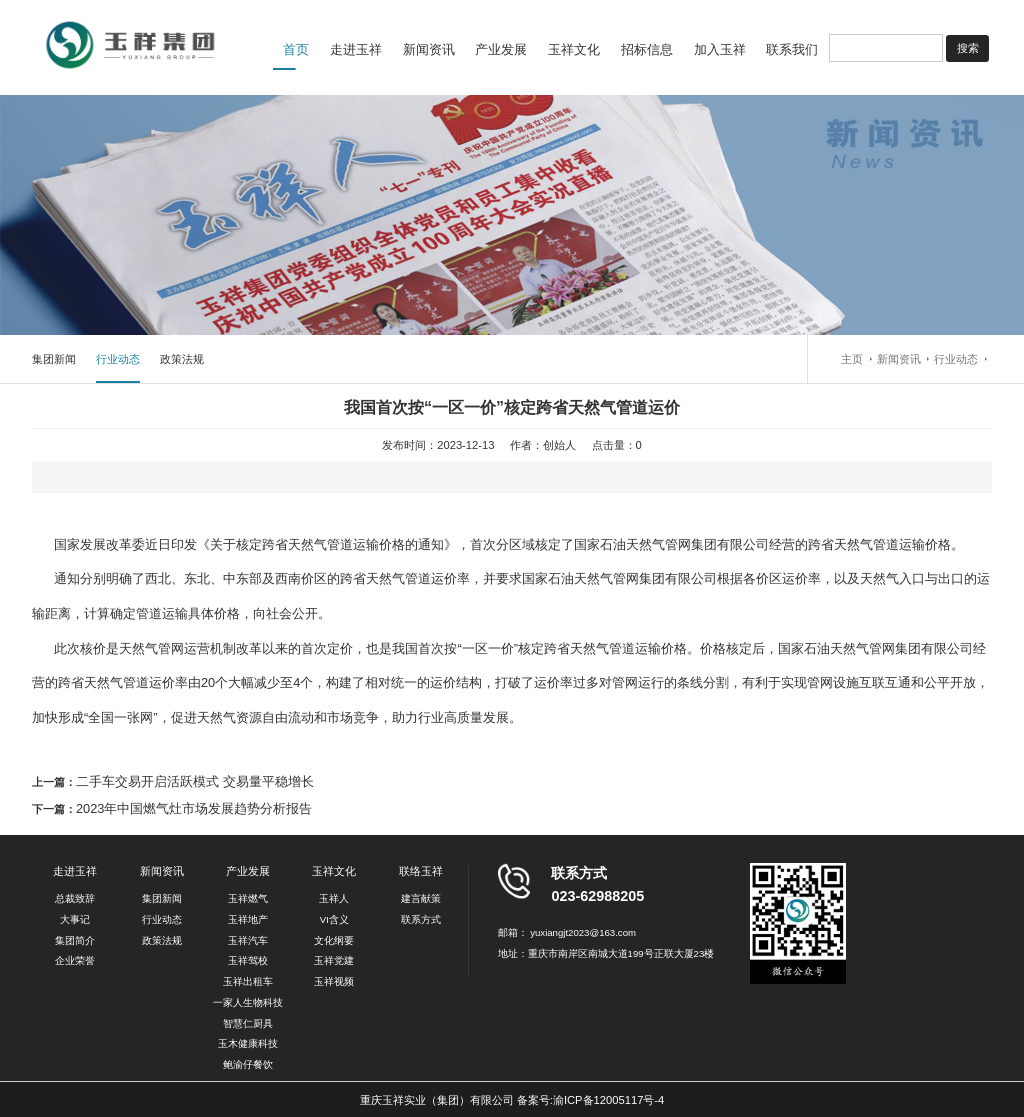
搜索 (968, 48)
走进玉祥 (356, 50)
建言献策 (421, 898)
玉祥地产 (248, 919)
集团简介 (75, 940)
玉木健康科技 (248, 1043)
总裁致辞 (75, 898)
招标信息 (647, 50)
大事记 (75, 919)
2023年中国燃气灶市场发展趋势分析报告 (194, 808)
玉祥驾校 (248, 960)
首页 (296, 50)
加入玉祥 (720, 50)
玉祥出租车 (248, 981)
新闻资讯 (429, 50)
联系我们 (792, 50)
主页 (852, 359)
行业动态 (118, 359)
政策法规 (182, 359)
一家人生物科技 (248, 1002)
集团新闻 (54, 359)
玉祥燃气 (248, 898)
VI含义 (334, 919)
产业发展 (501, 50)
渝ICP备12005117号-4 (608, 1100)
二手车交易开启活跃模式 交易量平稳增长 (195, 781)
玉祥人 (334, 898)
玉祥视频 (334, 981)
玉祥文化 (574, 50)
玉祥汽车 (248, 940)
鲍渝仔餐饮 (248, 1064)
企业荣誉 (75, 960)
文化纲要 (334, 940)
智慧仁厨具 (248, 1023)
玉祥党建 (334, 960)
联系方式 (421, 919)
